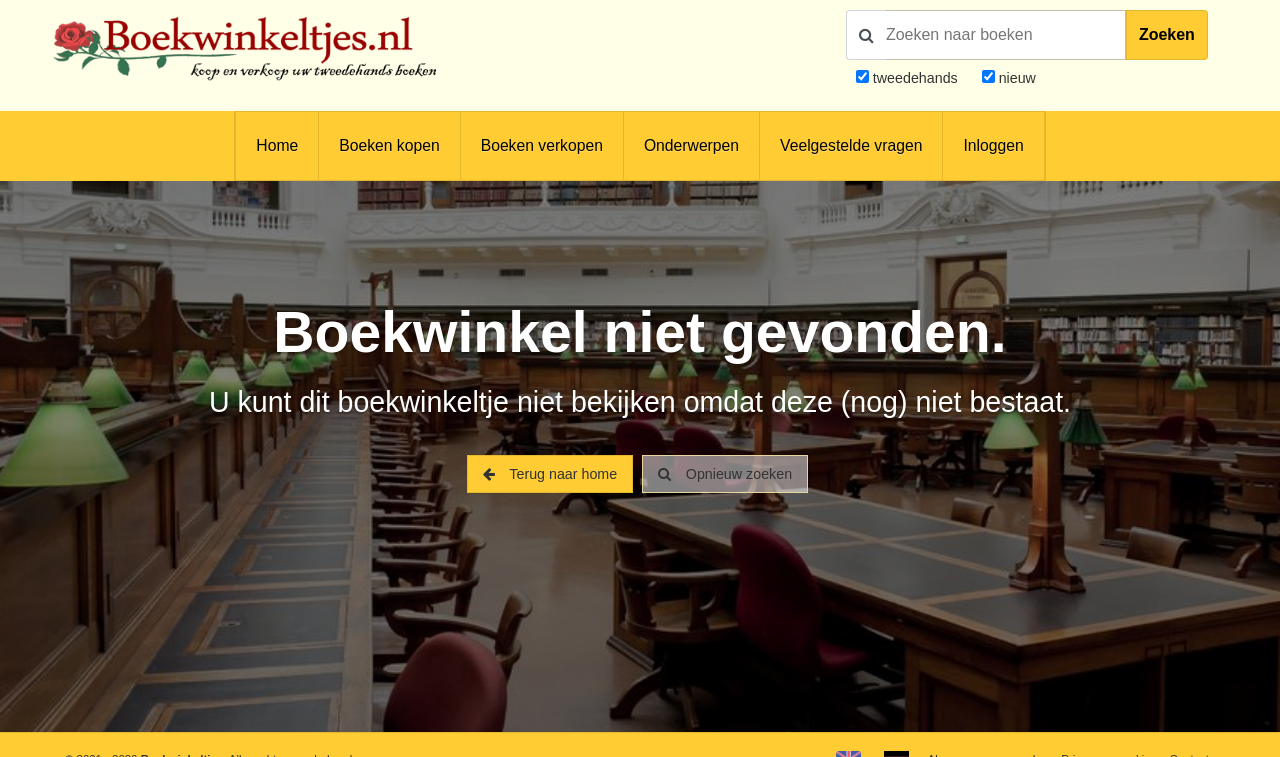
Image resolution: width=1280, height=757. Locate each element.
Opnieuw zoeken (725, 474)
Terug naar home (550, 474)
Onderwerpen (691, 145)
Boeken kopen (389, 145)
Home (277, 145)
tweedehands (915, 78)
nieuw (1015, 78)
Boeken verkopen (542, 145)
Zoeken (1167, 34)
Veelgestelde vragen (851, 145)
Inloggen (993, 145)
